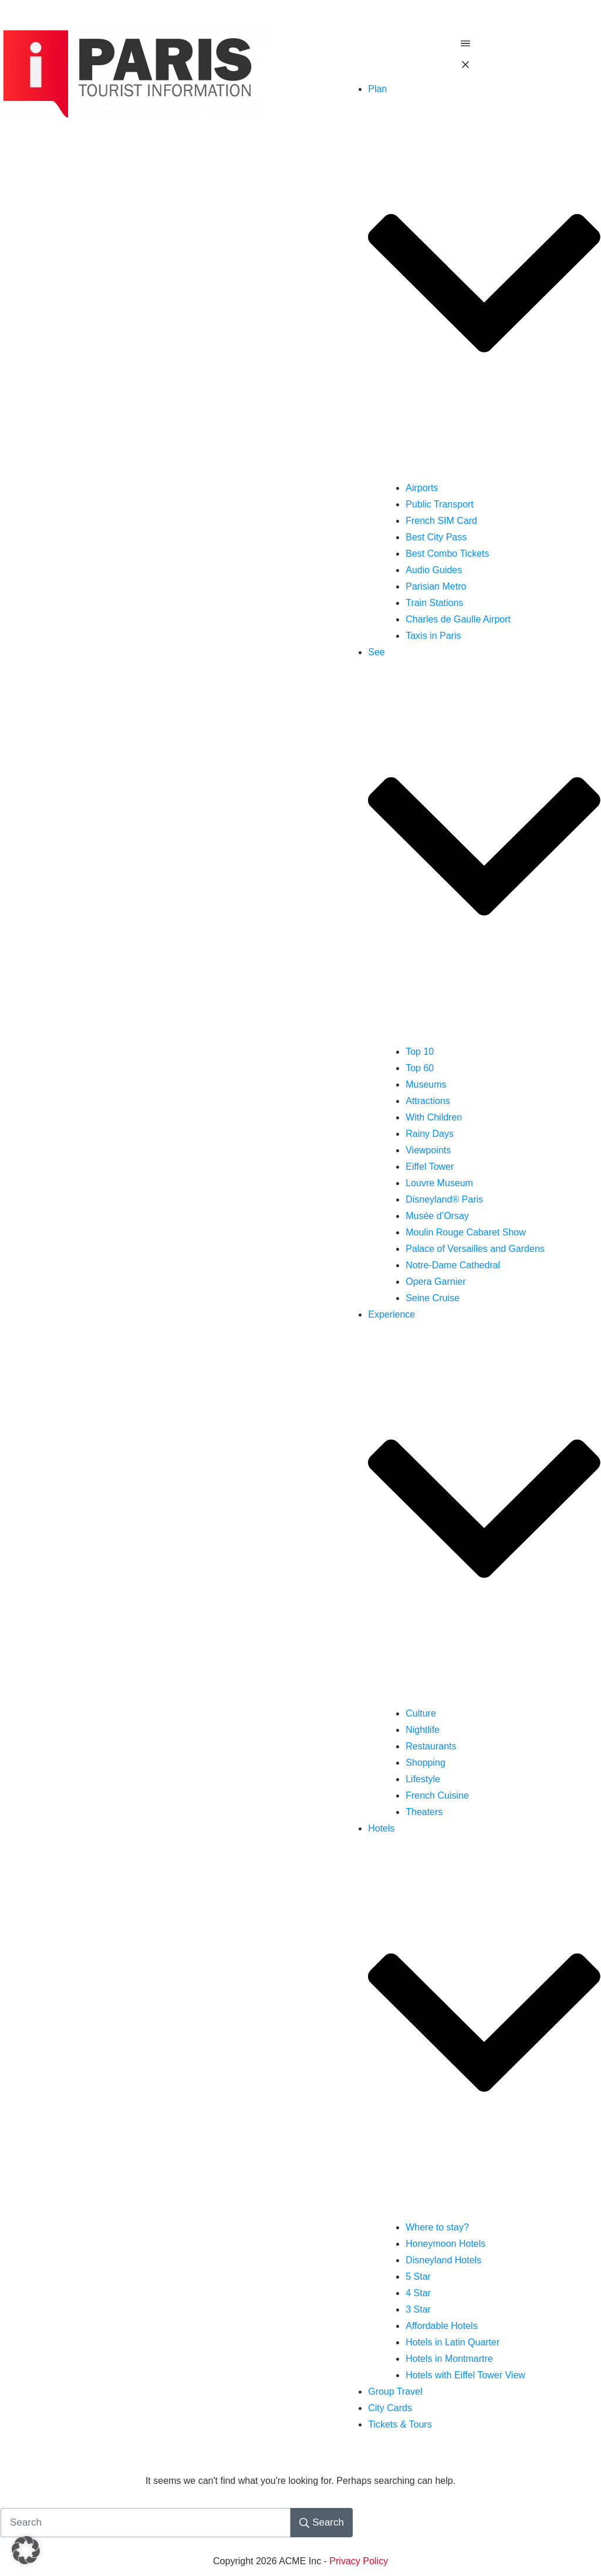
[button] (26, 2550)
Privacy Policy (358, 2561)
